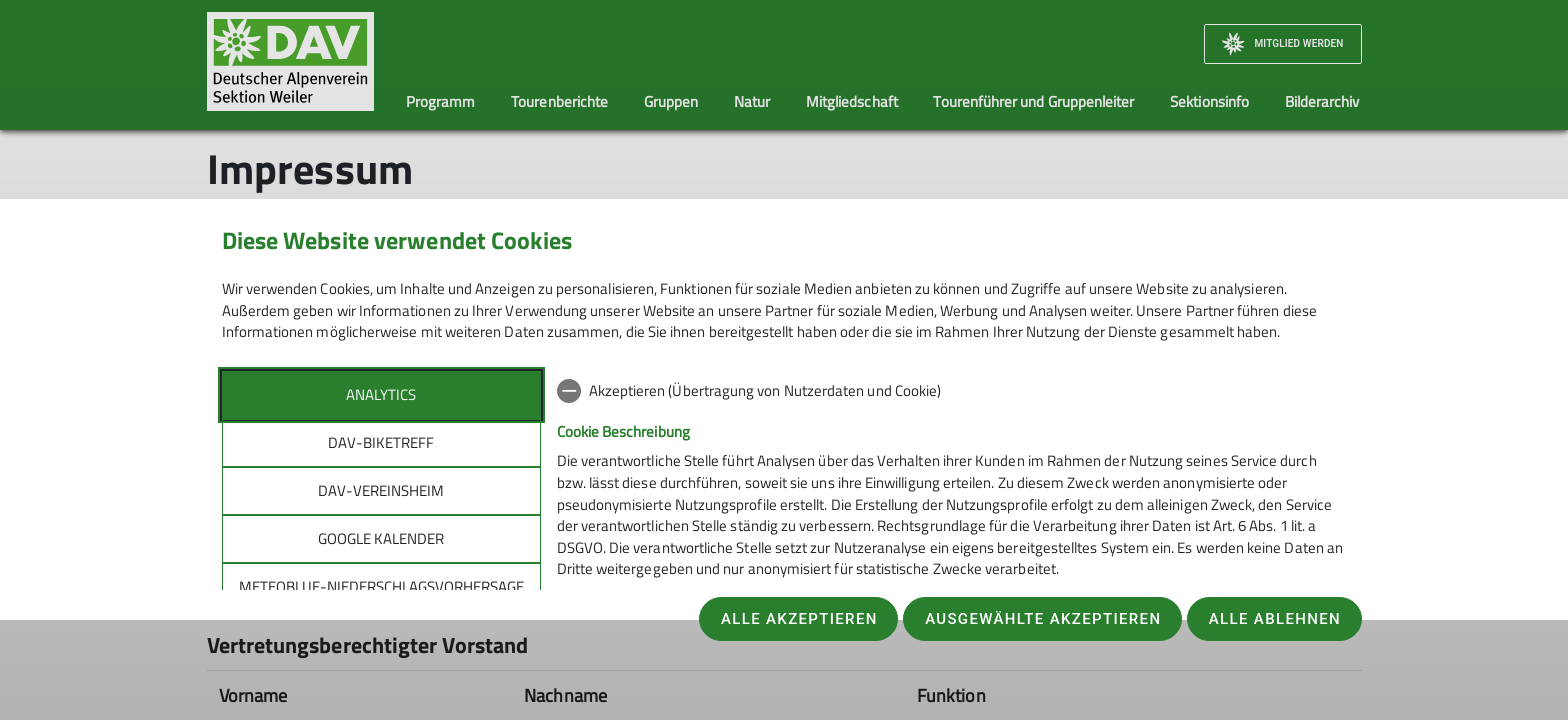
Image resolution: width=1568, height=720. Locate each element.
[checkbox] (952, 391)
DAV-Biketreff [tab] (381, 442)
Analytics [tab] (381, 394)
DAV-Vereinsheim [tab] (381, 490)
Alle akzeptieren (799, 619)
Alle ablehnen (1275, 619)
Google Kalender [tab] (381, 538)
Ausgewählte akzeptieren (1043, 619)
